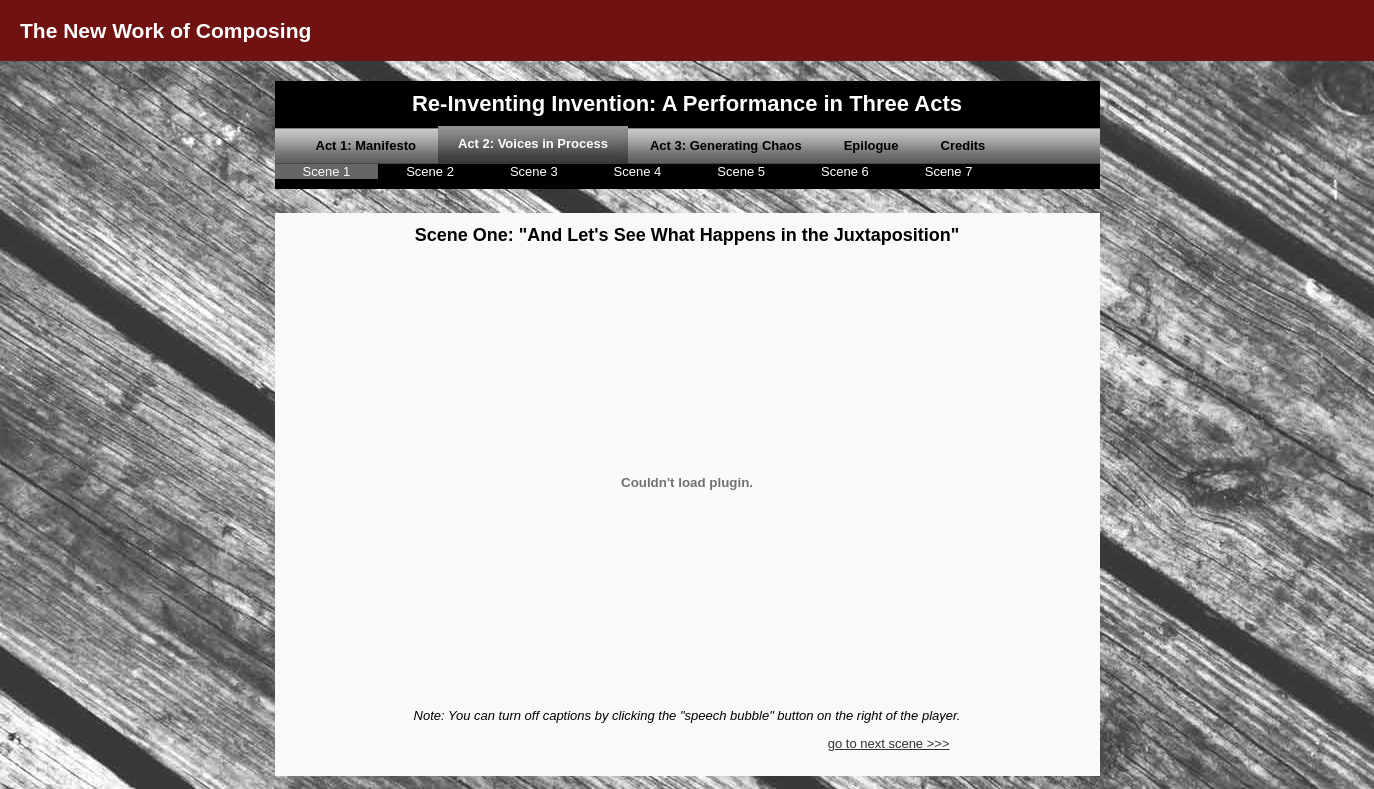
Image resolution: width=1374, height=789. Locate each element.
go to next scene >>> (889, 743)
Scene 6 (845, 171)
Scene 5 (741, 171)
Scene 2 (430, 171)
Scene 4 (638, 171)
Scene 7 (949, 171)
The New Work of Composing (165, 30)
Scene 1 (327, 171)
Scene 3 (534, 171)
